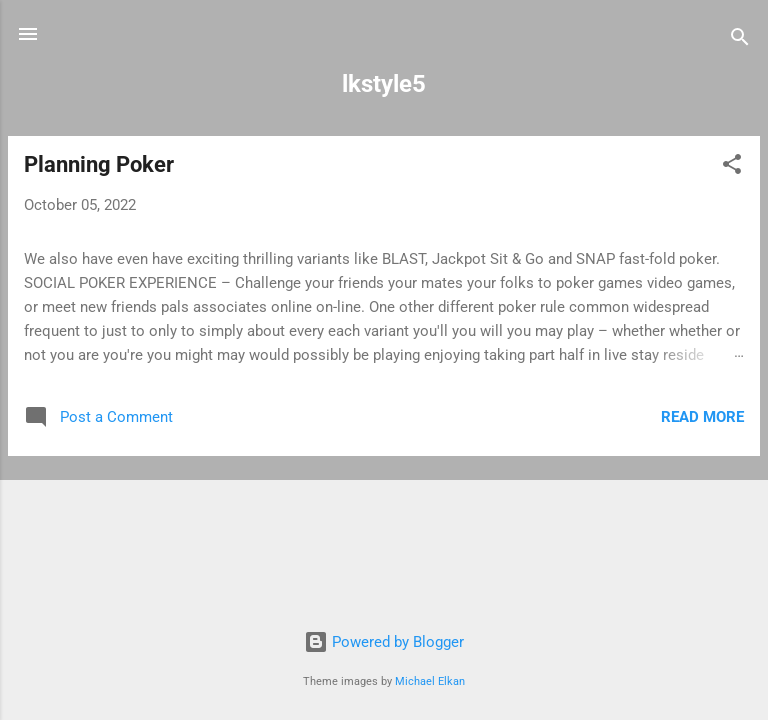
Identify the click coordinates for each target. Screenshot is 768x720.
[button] (732, 167)
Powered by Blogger (384, 642)
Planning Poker (99, 164)
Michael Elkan (430, 681)
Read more (702, 417)
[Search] (740, 40)
